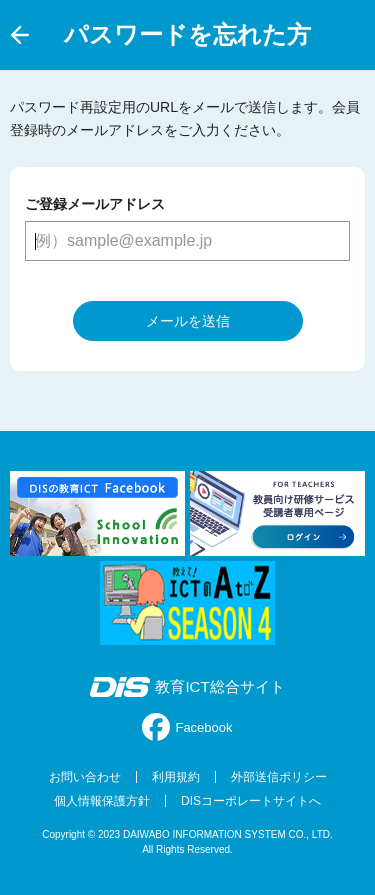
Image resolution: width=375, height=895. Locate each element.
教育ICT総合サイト (187, 687)
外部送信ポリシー (279, 777)
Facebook (187, 727)
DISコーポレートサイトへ (251, 801)
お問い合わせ (85, 777)
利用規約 (176, 777)
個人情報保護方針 (102, 801)
